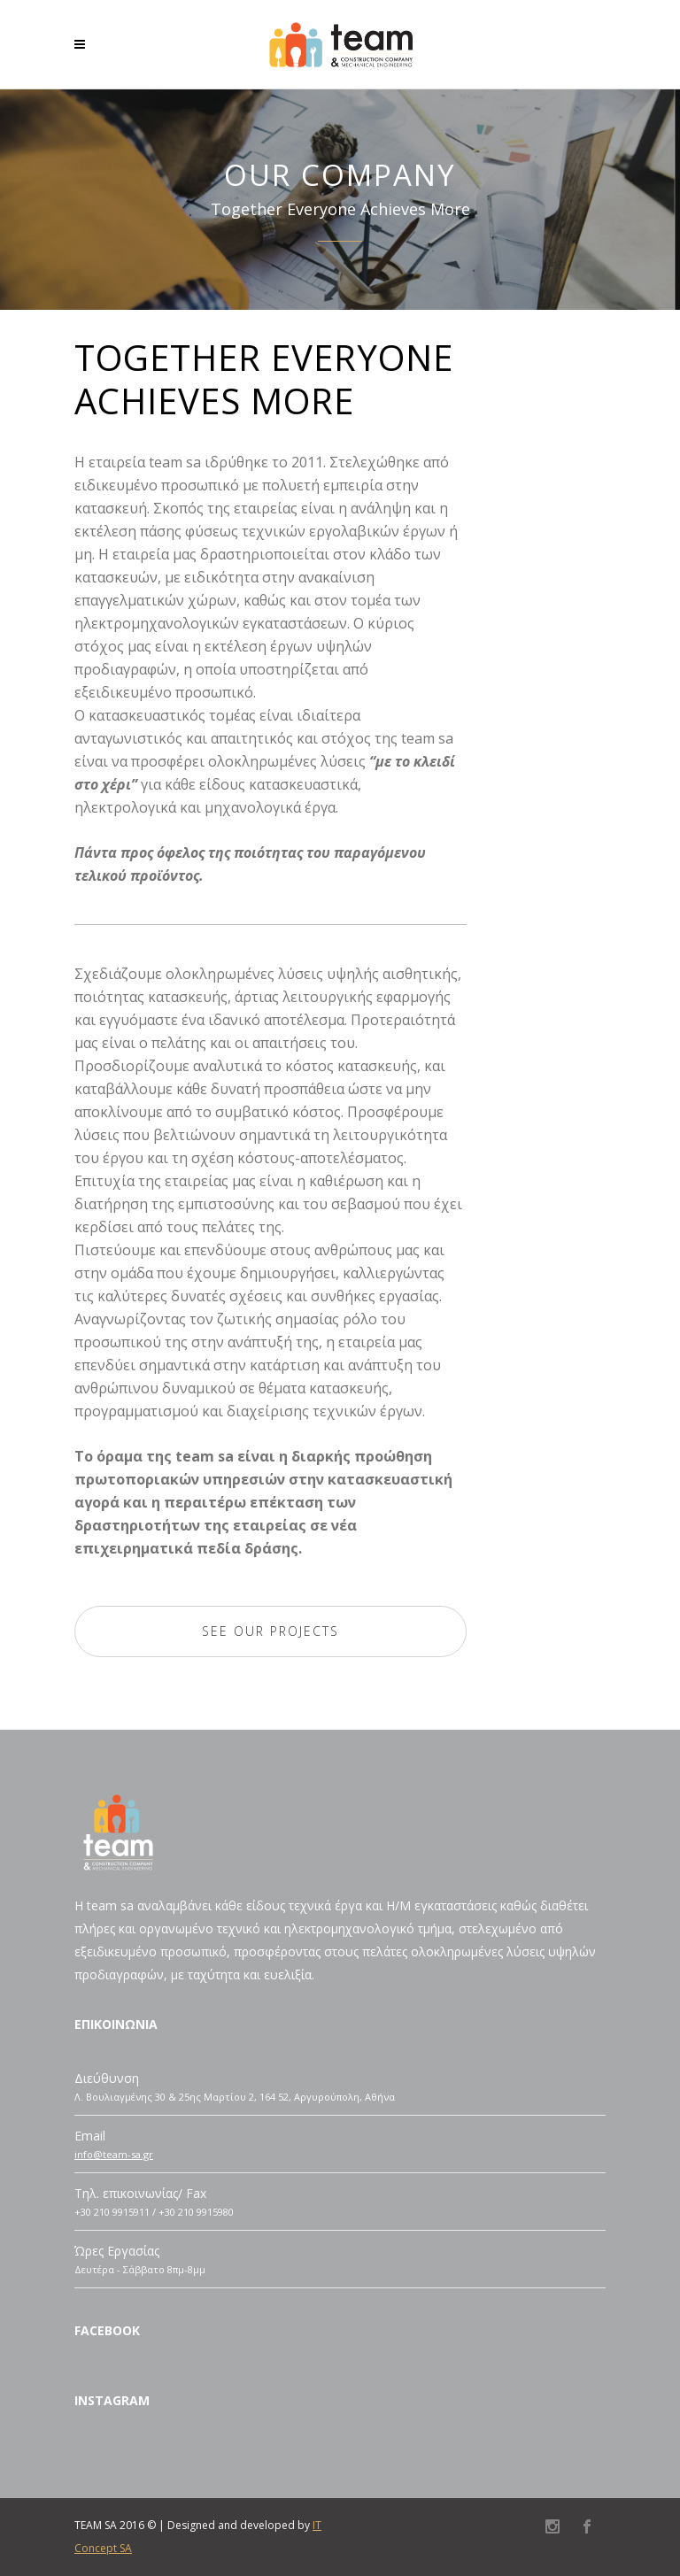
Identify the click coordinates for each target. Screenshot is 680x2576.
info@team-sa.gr (113, 2154)
